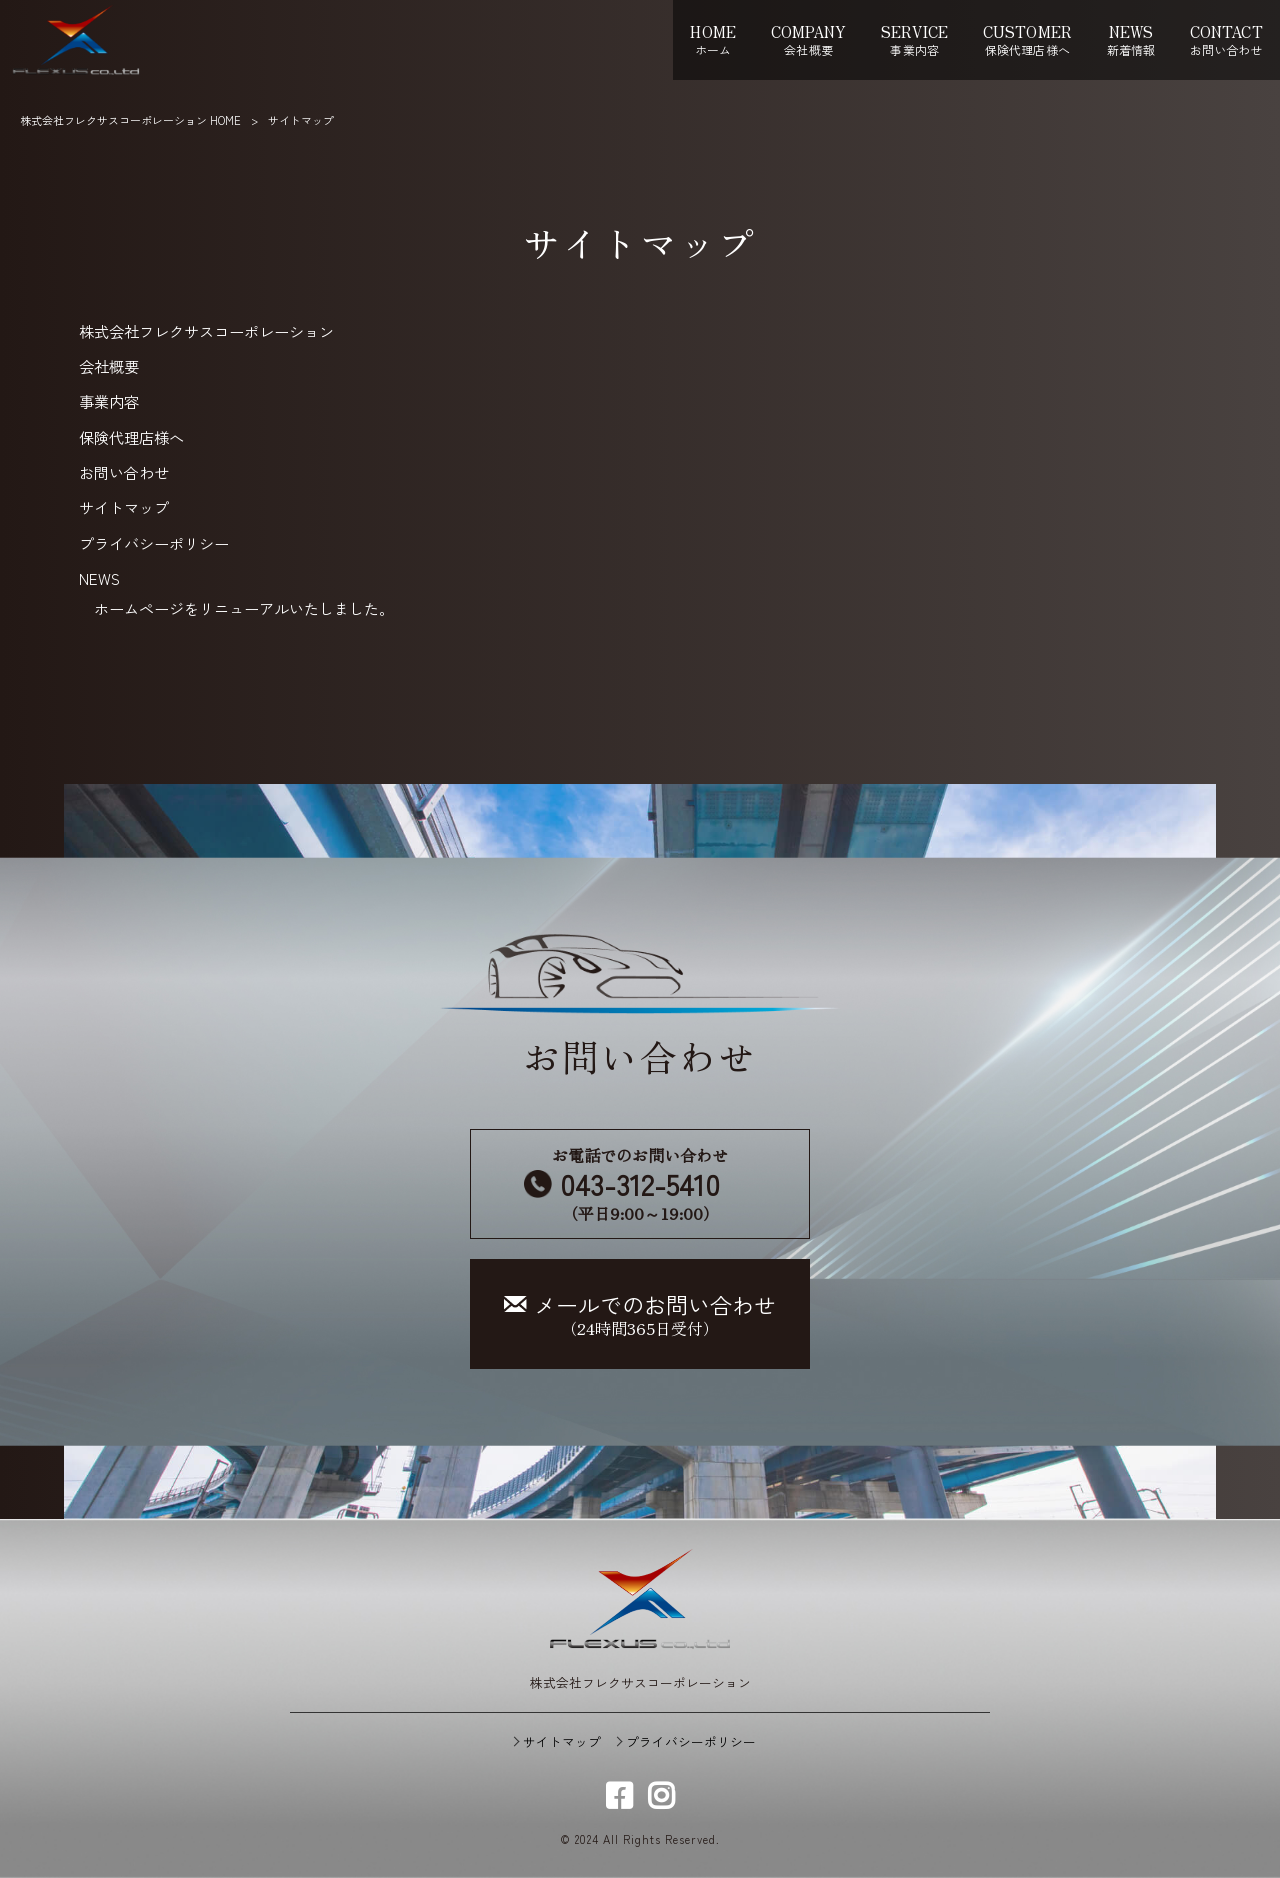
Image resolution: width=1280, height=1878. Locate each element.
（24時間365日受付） (640, 1314)
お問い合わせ (124, 472)
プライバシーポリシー (154, 543)
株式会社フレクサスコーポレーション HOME (130, 120)
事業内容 (109, 401)
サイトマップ (124, 507)
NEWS (99, 578)
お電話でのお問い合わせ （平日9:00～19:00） (640, 1183)
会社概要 (109, 366)
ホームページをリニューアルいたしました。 (244, 608)
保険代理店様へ (131, 437)
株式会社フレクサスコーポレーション (206, 331)
